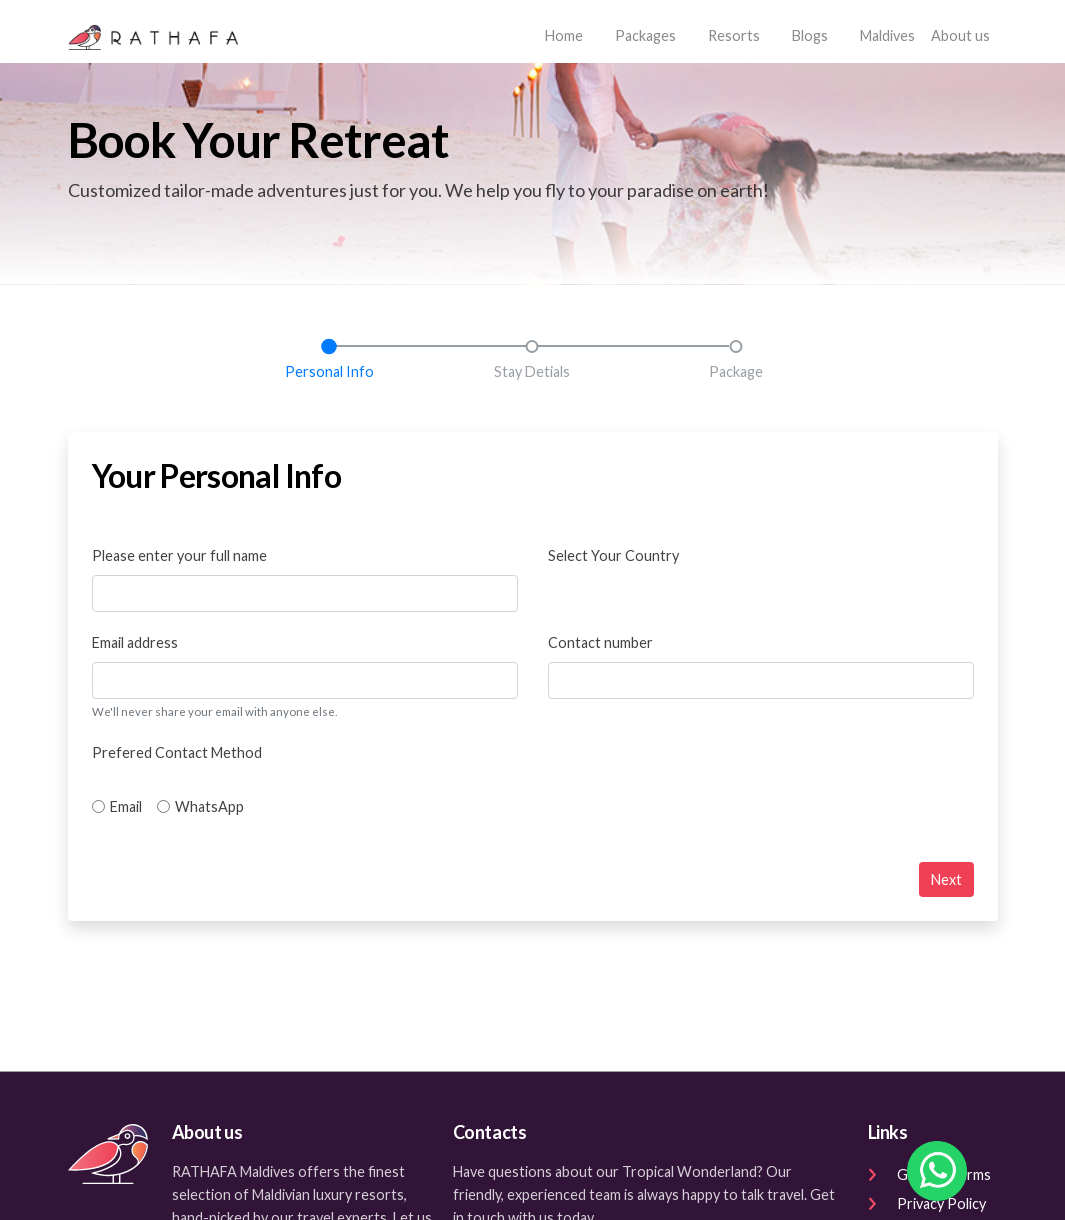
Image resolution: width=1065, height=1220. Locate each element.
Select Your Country (613, 555)
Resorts (734, 35)
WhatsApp (209, 806)
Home (568, 33)
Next (946, 879)
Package (736, 371)
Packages (645, 35)
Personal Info (329, 371)
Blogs (810, 35)
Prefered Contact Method (177, 752)
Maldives (887, 35)
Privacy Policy (927, 1203)
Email (126, 806)
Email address (135, 642)
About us (960, 35)
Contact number (600, 642)
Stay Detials (532, 371)
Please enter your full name (179, 555)
